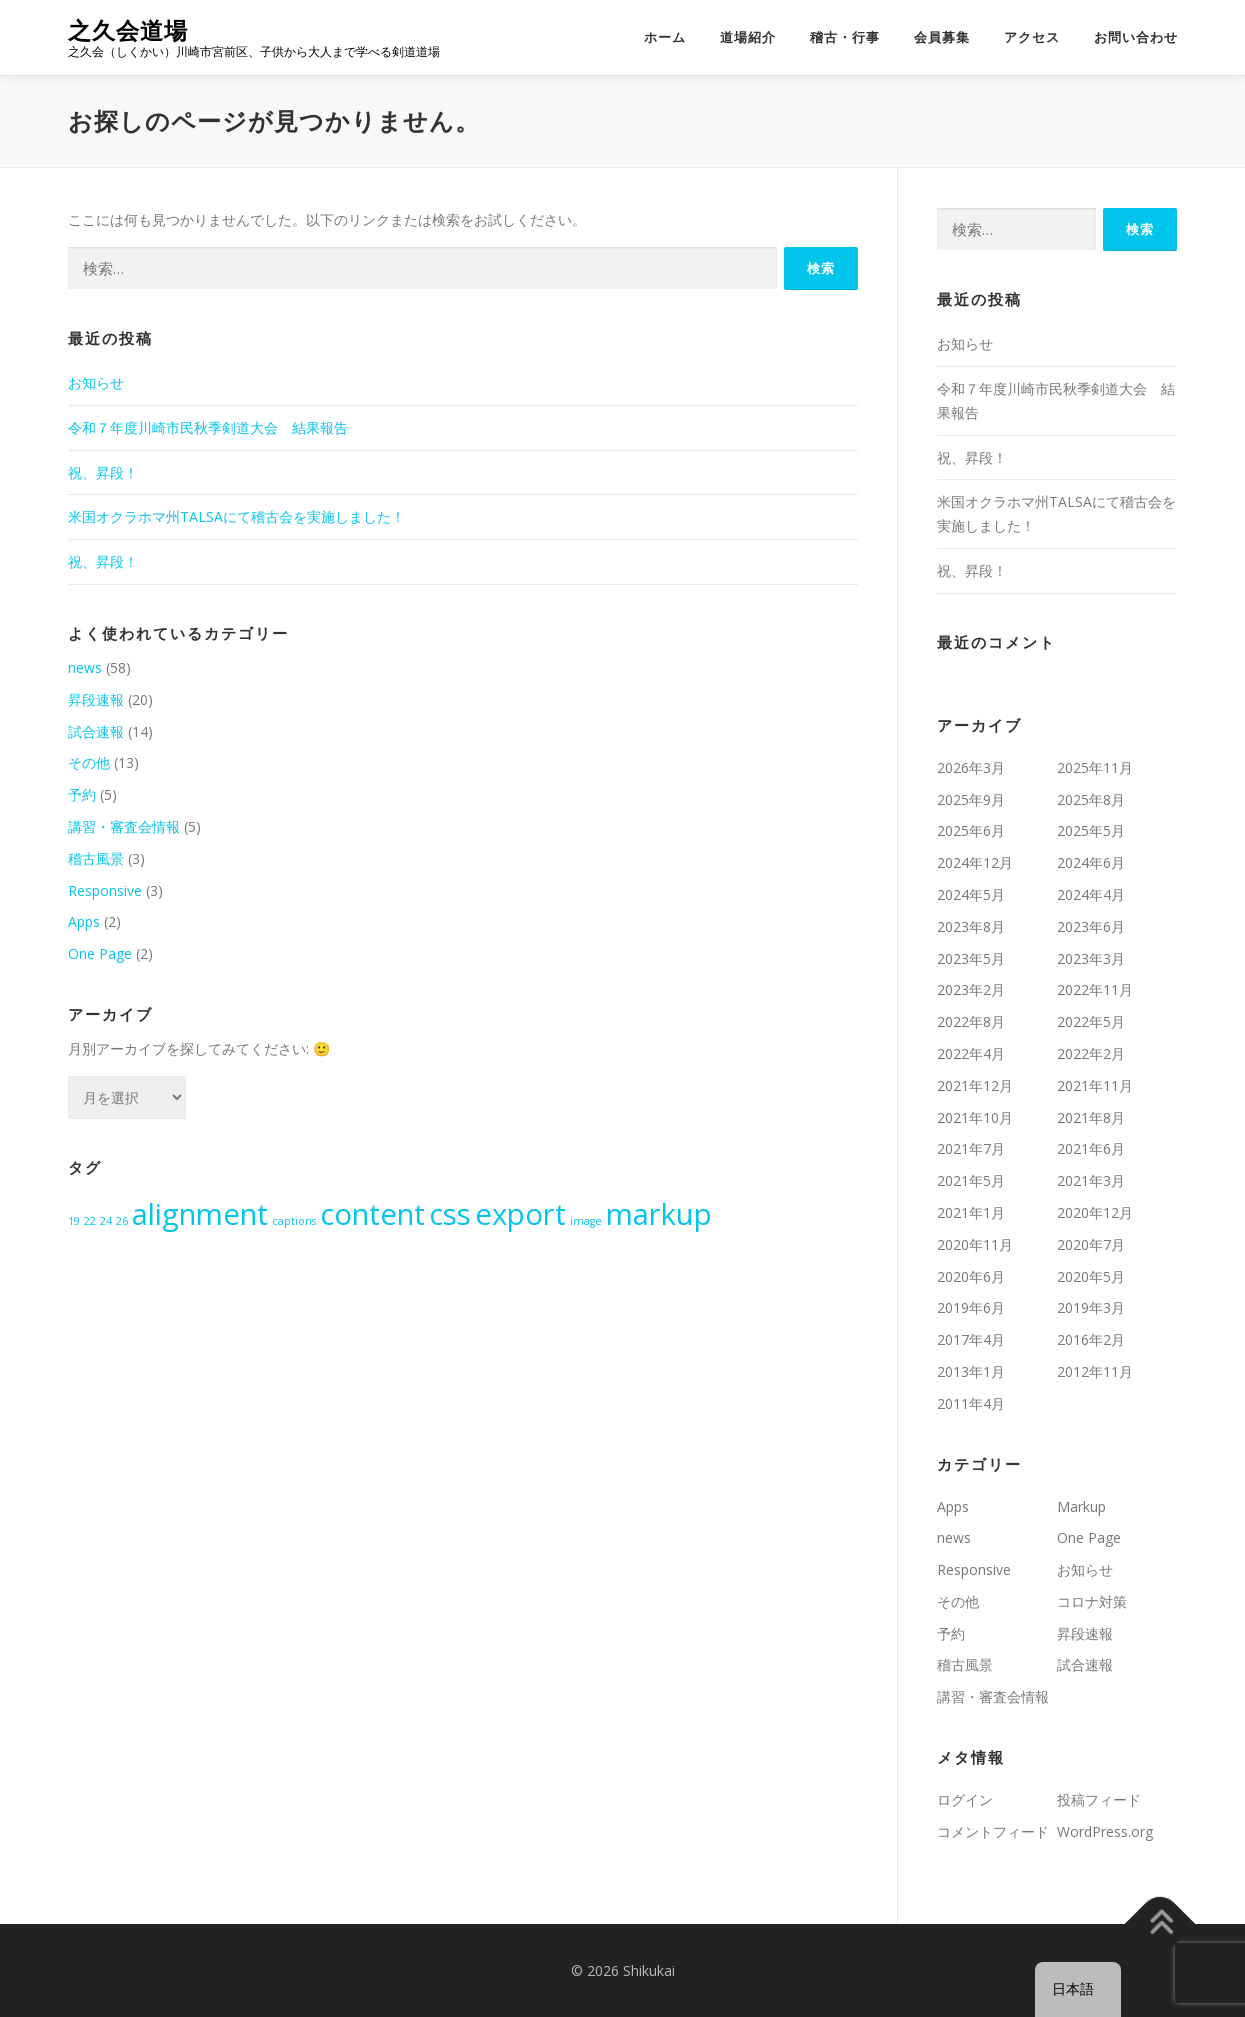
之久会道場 (128, 30)
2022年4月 (971, 1053)
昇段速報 (96, 699)
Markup (1081, 1506)
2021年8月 (1091, 1117)
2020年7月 (1091, 1244)
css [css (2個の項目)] (450, 1214)
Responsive (105, 890)
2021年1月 (971, 1212)
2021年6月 (1091, 1148)
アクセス (1032, 37)
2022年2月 (1091, 1053)
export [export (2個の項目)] (520, 1214)
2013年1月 (971, 1371)
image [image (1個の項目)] (586, 1221)
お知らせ (96, 382)
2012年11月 (1095, 1371)
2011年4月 (971, 1403)
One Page (100, 953)
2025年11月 (1095, 767)
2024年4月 (1091, 894)
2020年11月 (975, 1244)
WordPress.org (1105, 1831)
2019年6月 (971, 1307)
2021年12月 (975, 1085)
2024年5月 (971, 894)
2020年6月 (971, 1276)
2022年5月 (1091, 1021)
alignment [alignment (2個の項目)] (200, 1214)
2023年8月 (971, 926)
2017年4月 (971, 1339)
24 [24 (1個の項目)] (106, 1221)
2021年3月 (1091, 1180)
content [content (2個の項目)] (372, 1214)
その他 (89, 762)
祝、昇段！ (103, 472)
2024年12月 (975, 862)
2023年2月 (971, 989)
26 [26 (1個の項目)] (122, 1221)
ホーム (665, 37)
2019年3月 (1091, 1307)
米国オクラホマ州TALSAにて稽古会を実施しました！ (236, 516)
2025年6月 (971, 830)
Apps (84, 921)
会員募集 (942, 37)
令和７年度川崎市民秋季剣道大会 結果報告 (208, 427)
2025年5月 (1091, 830)
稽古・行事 (845, 37)
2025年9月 (971, 799)
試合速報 (96, 731)
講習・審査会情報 (124, 826)
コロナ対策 (1092, 1601)
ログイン (965, 1799)
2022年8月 (971, 1021)
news (85, 667)
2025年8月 (1091, 799)
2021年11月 (1095, 1085)
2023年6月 (1091, 926)
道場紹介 (748, 37)
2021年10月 (975, 1117)
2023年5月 (971, 958)
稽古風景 (96, 858)
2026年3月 (971, 767)
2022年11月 (1095, 989)
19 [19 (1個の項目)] (74, 1221)
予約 (82, 794)
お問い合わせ (1136, 37)
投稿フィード (1099, 1799)
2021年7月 (971, 1148)
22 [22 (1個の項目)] (90, 1221)
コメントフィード (993, 1831)
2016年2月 (1091, 1339)
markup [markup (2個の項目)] (659, 1214)
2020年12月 (1095, 1212)
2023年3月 (1091, 958)
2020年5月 (1091, 1276)
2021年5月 (971, 1180)
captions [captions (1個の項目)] (294, 1221)
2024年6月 (1091, 862)
